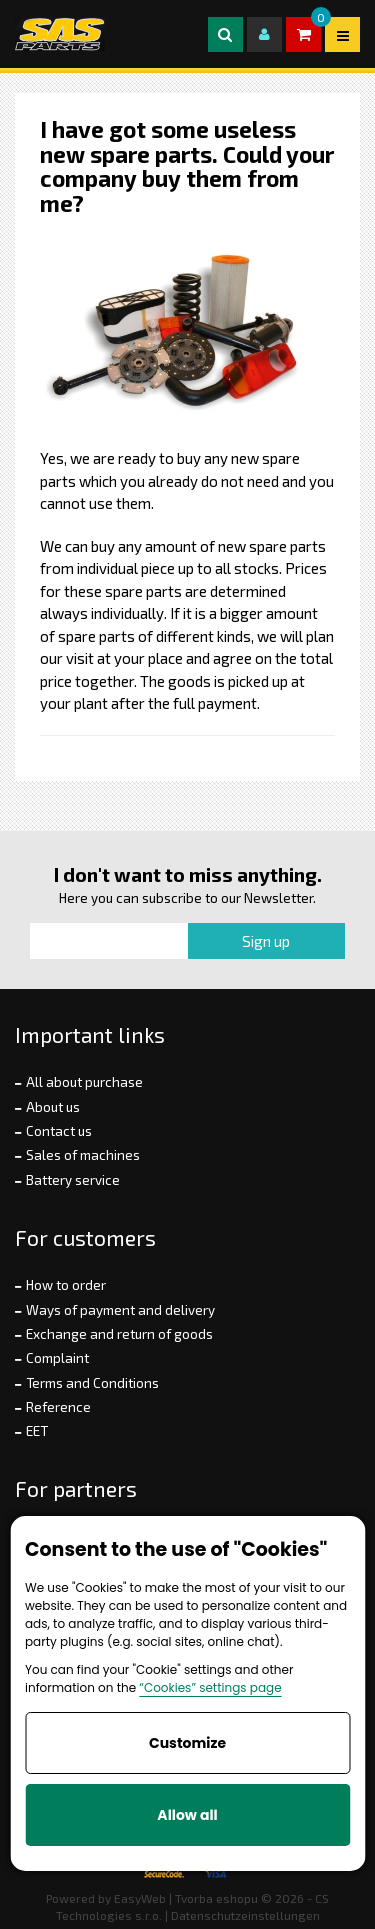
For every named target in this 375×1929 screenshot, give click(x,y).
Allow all (187, 1815)
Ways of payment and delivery (120, 1310)
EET (37, 1431)
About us (53, 1107)
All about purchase (84, 1082)
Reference (58, 1407)
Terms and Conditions (92, 1383)
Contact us (59, 1131)
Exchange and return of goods (119, 1334)
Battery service (73, 1180)
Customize (187, 1743)
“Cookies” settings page (210, 1687)
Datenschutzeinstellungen (245, 1915)
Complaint (57, 1358)
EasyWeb (140, 1898)
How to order (66, 1285)
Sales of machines (83, 1155)
